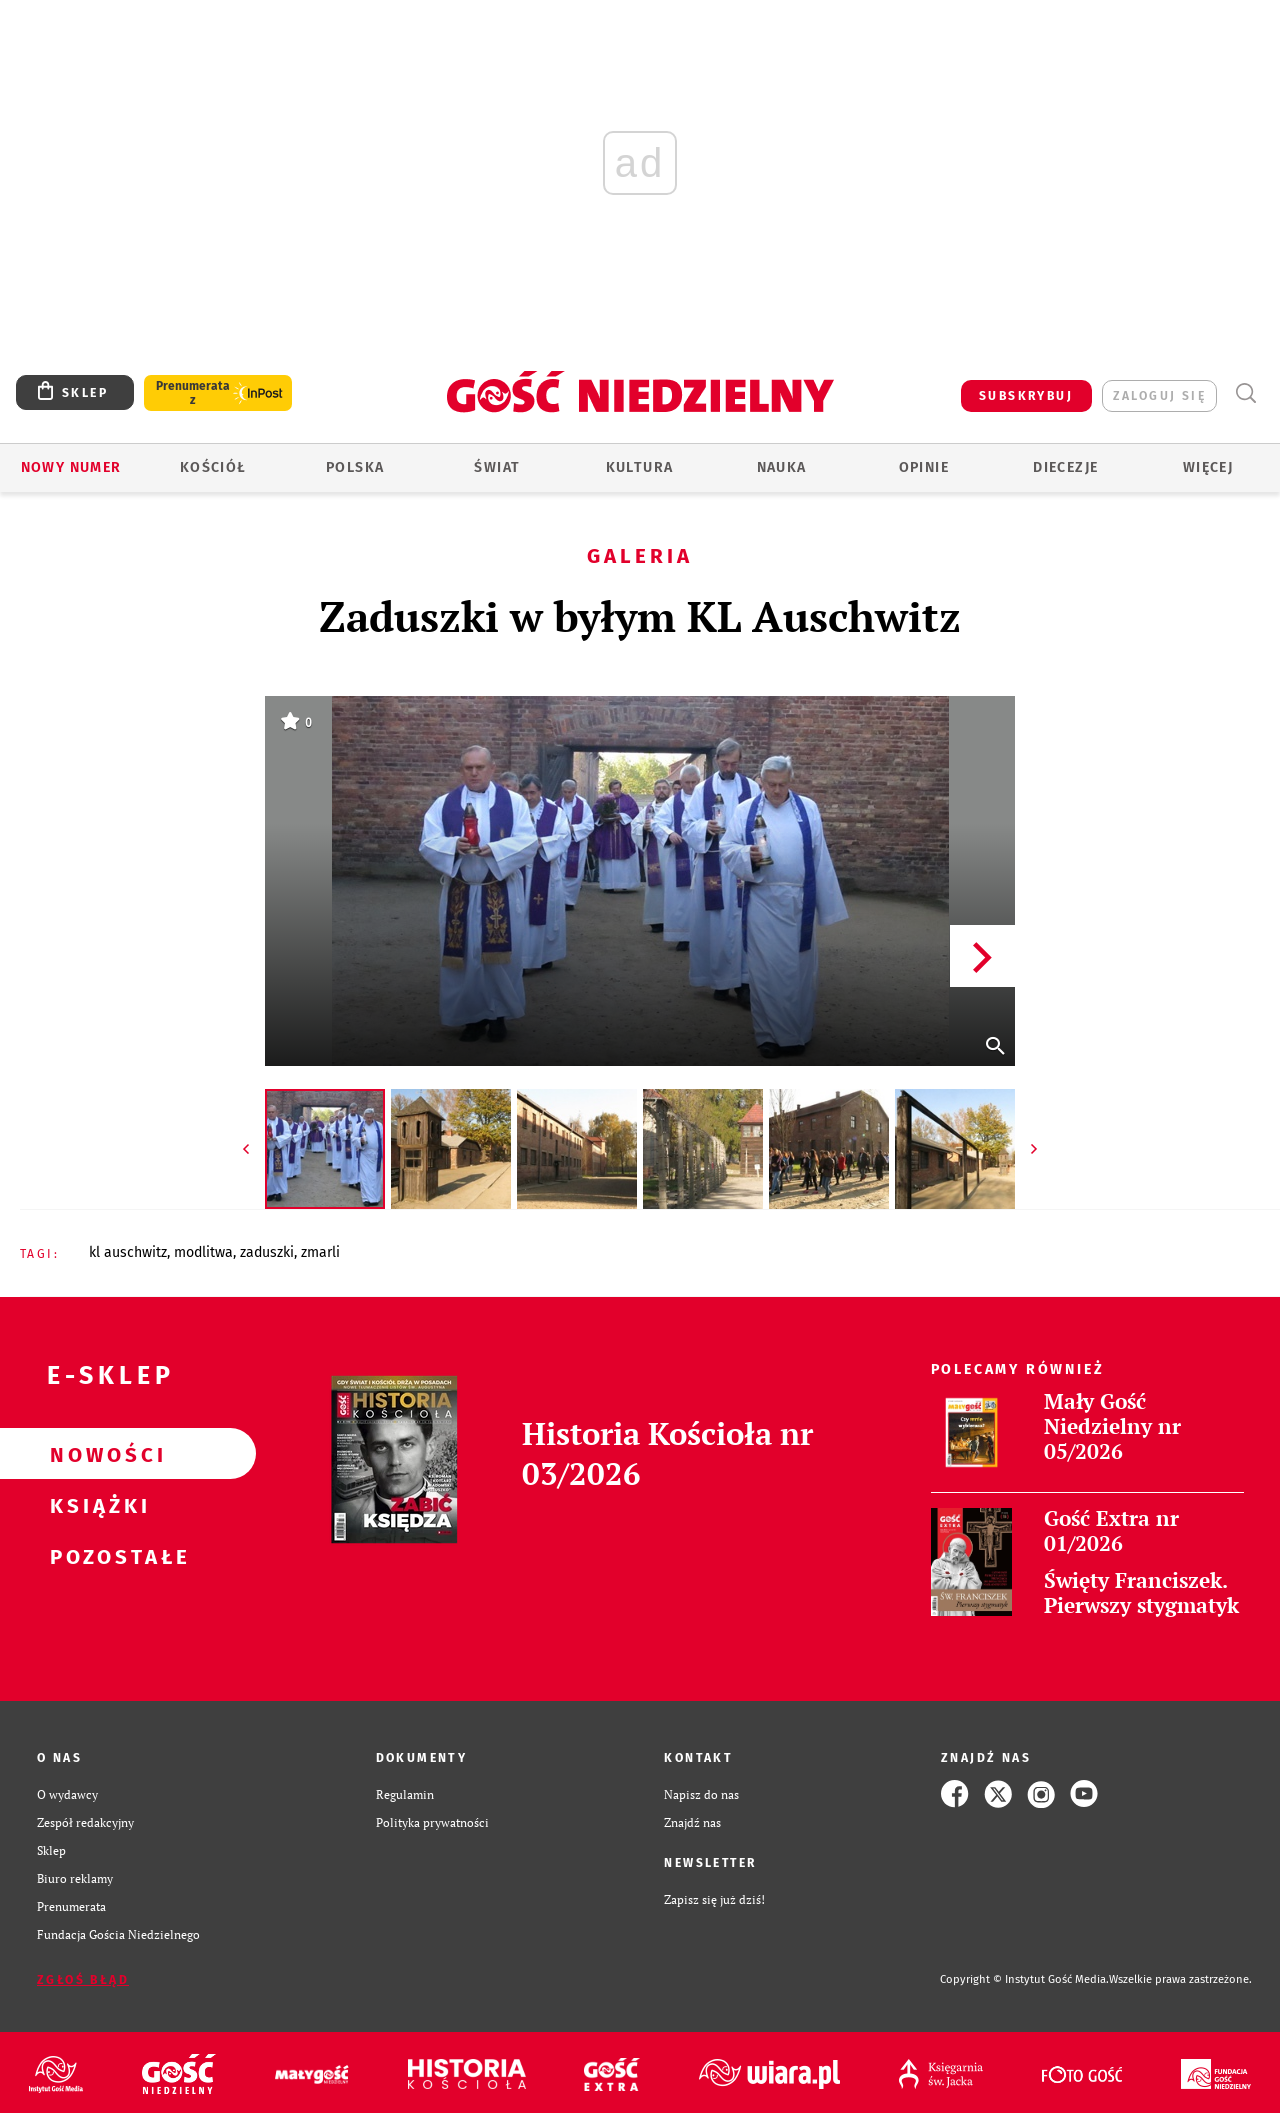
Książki (96, 1505)
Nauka (782, 467)
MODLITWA (203, 1252)
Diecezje (1065, 467)
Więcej (1208, 467)
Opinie (924, 467)
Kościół (213, 467)
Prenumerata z (193, 393)
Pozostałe (96, 1556)
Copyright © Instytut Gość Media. (1024, 1979)
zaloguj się (1159, 396)
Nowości (96, 1454)
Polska (355, 467)
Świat (497, 467)
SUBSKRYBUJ (1026, 396)
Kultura (640, 467)
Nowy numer (71, 467)
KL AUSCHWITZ (128, 1252)
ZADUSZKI (267, 1252)
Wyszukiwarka (1245, 393)
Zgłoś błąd (83, 1980)
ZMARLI (320, 1252)
